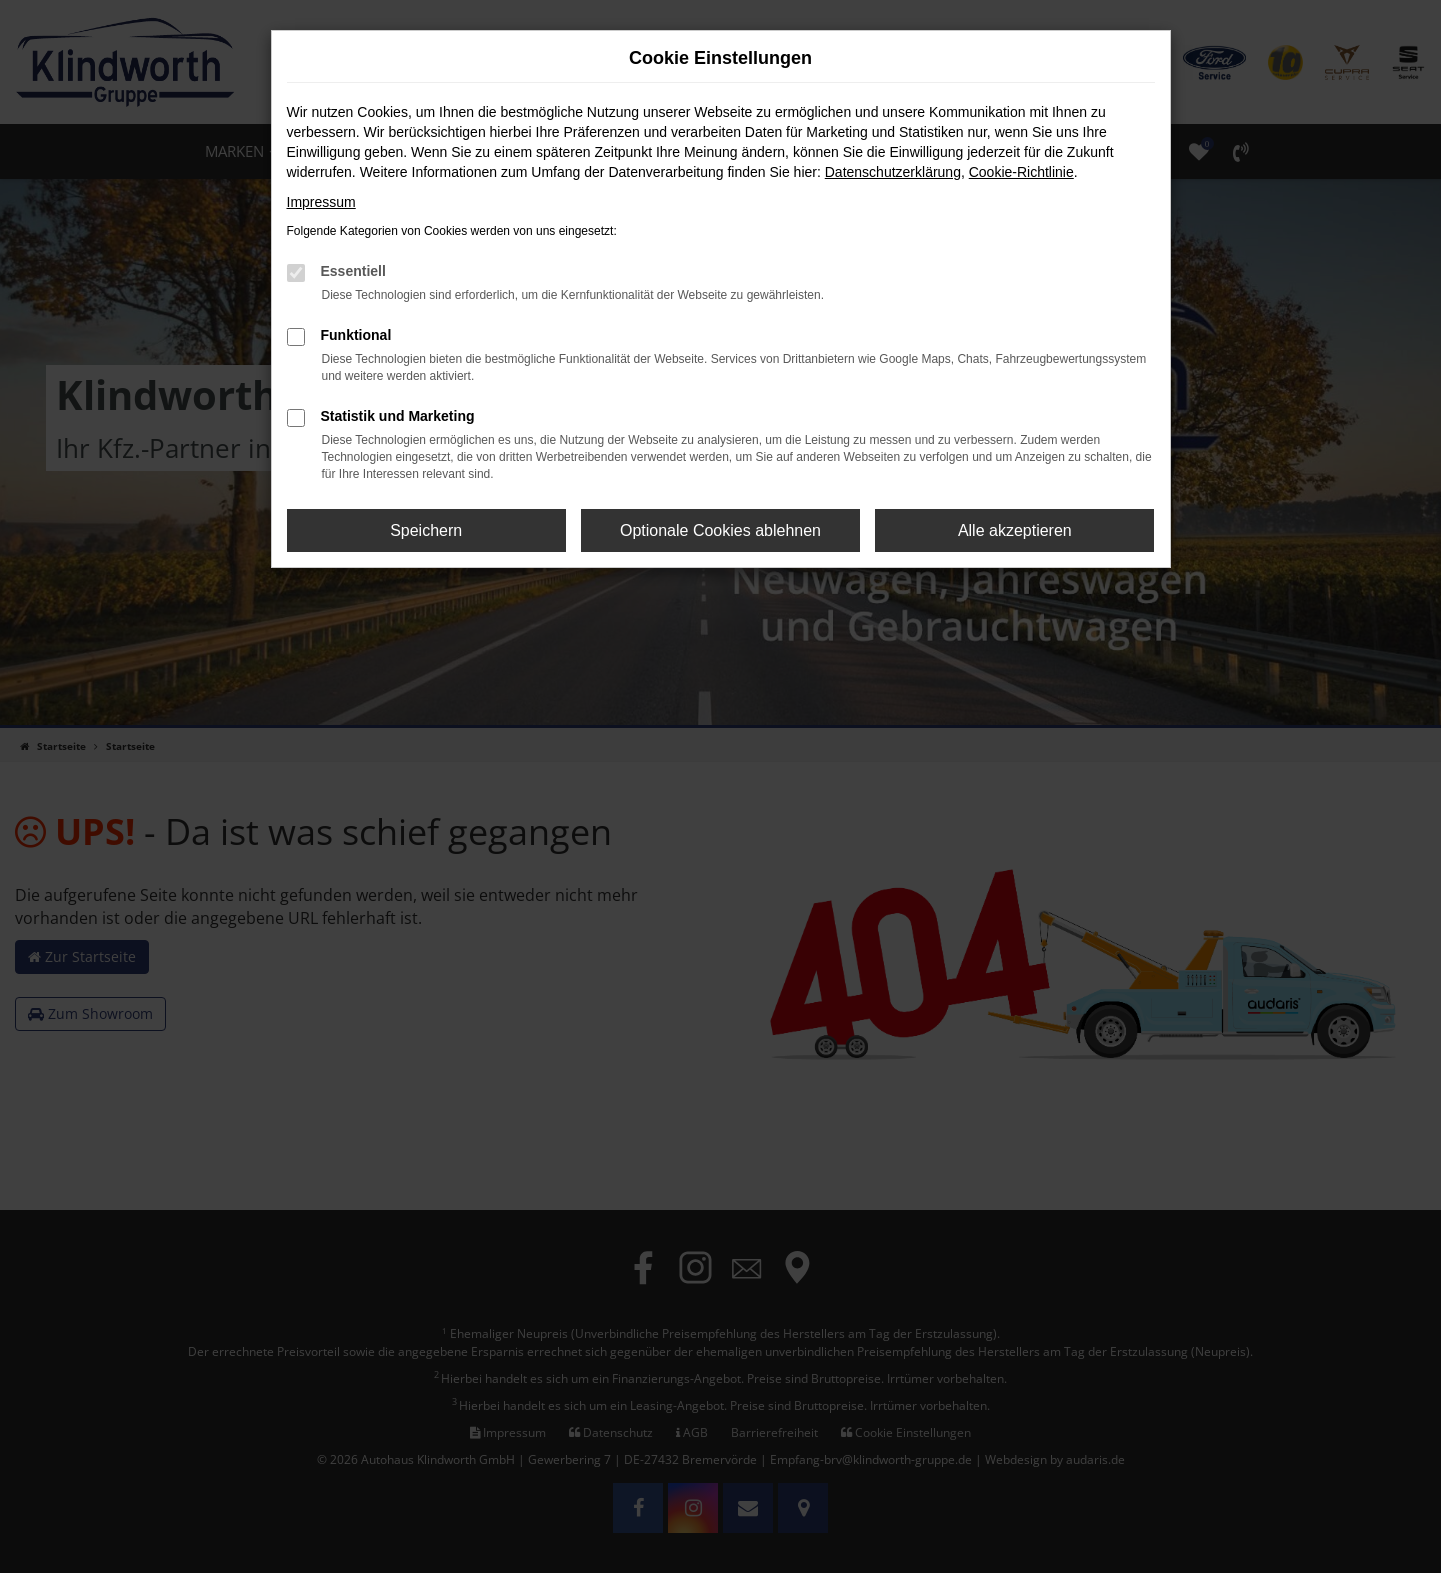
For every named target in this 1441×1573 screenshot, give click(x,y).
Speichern (426, 530)
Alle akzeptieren (1015, 530)
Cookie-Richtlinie (1021, 172)
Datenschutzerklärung (893, 172)
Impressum (321, 202)
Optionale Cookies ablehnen (720, 530)
